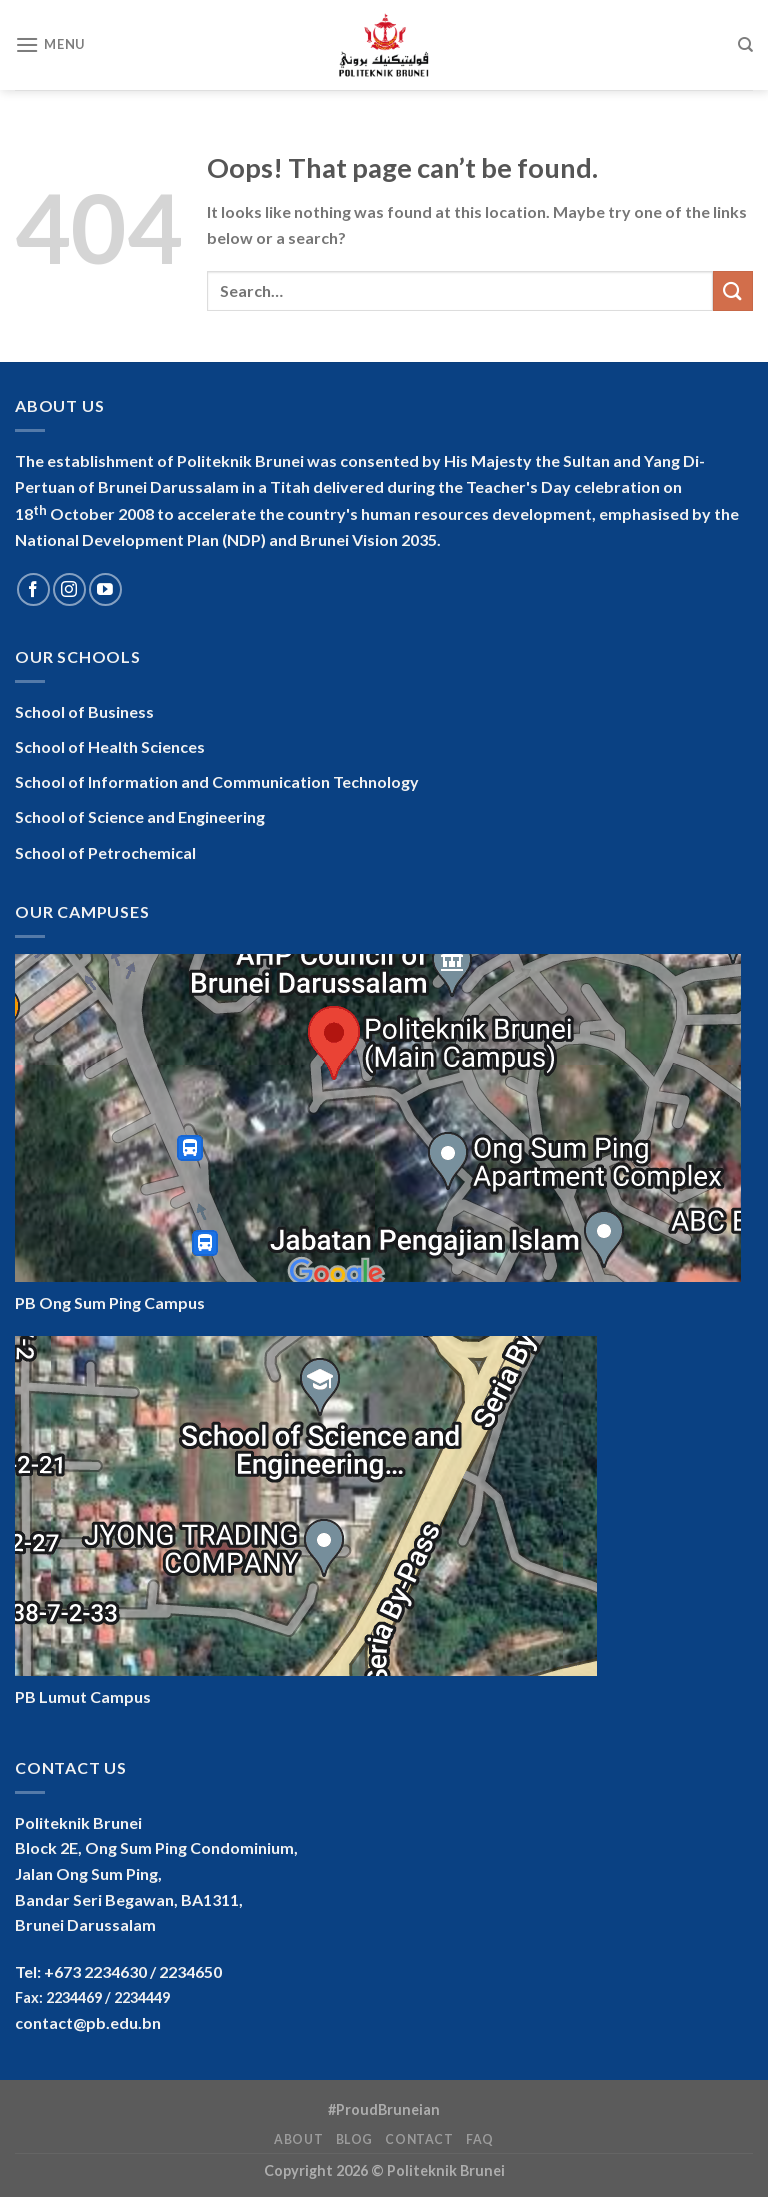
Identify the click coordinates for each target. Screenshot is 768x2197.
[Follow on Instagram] (69, 589)
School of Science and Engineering (140, 816)
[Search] (745, 45)
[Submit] (733, 290)
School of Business (84, 711)
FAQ (480, 2139)
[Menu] (50, 44)
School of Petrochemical (105, 852)
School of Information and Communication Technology (217, 781)
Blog (354, 2139)
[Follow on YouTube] (105, 589)
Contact (419, 2139)
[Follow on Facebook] (33, 589)
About (298, 2139)
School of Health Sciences (110, 746)
